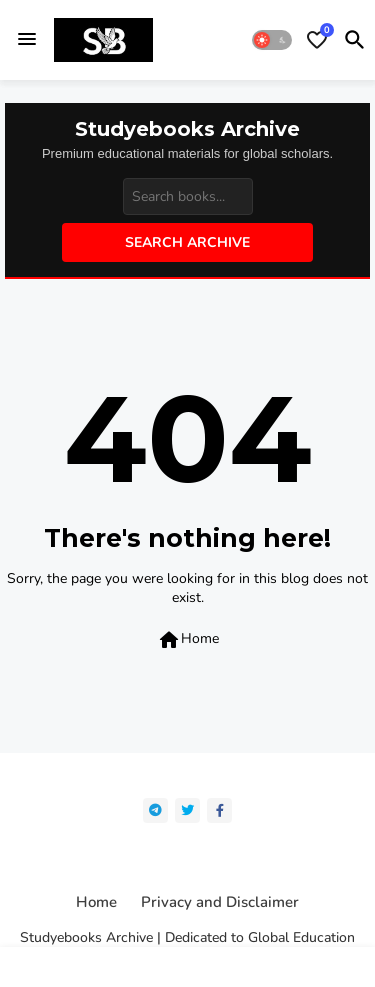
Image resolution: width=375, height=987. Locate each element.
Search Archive (187, 242)
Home (188, 640)
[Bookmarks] (317, 40)
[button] (272, 40)
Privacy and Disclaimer (220, 902)
